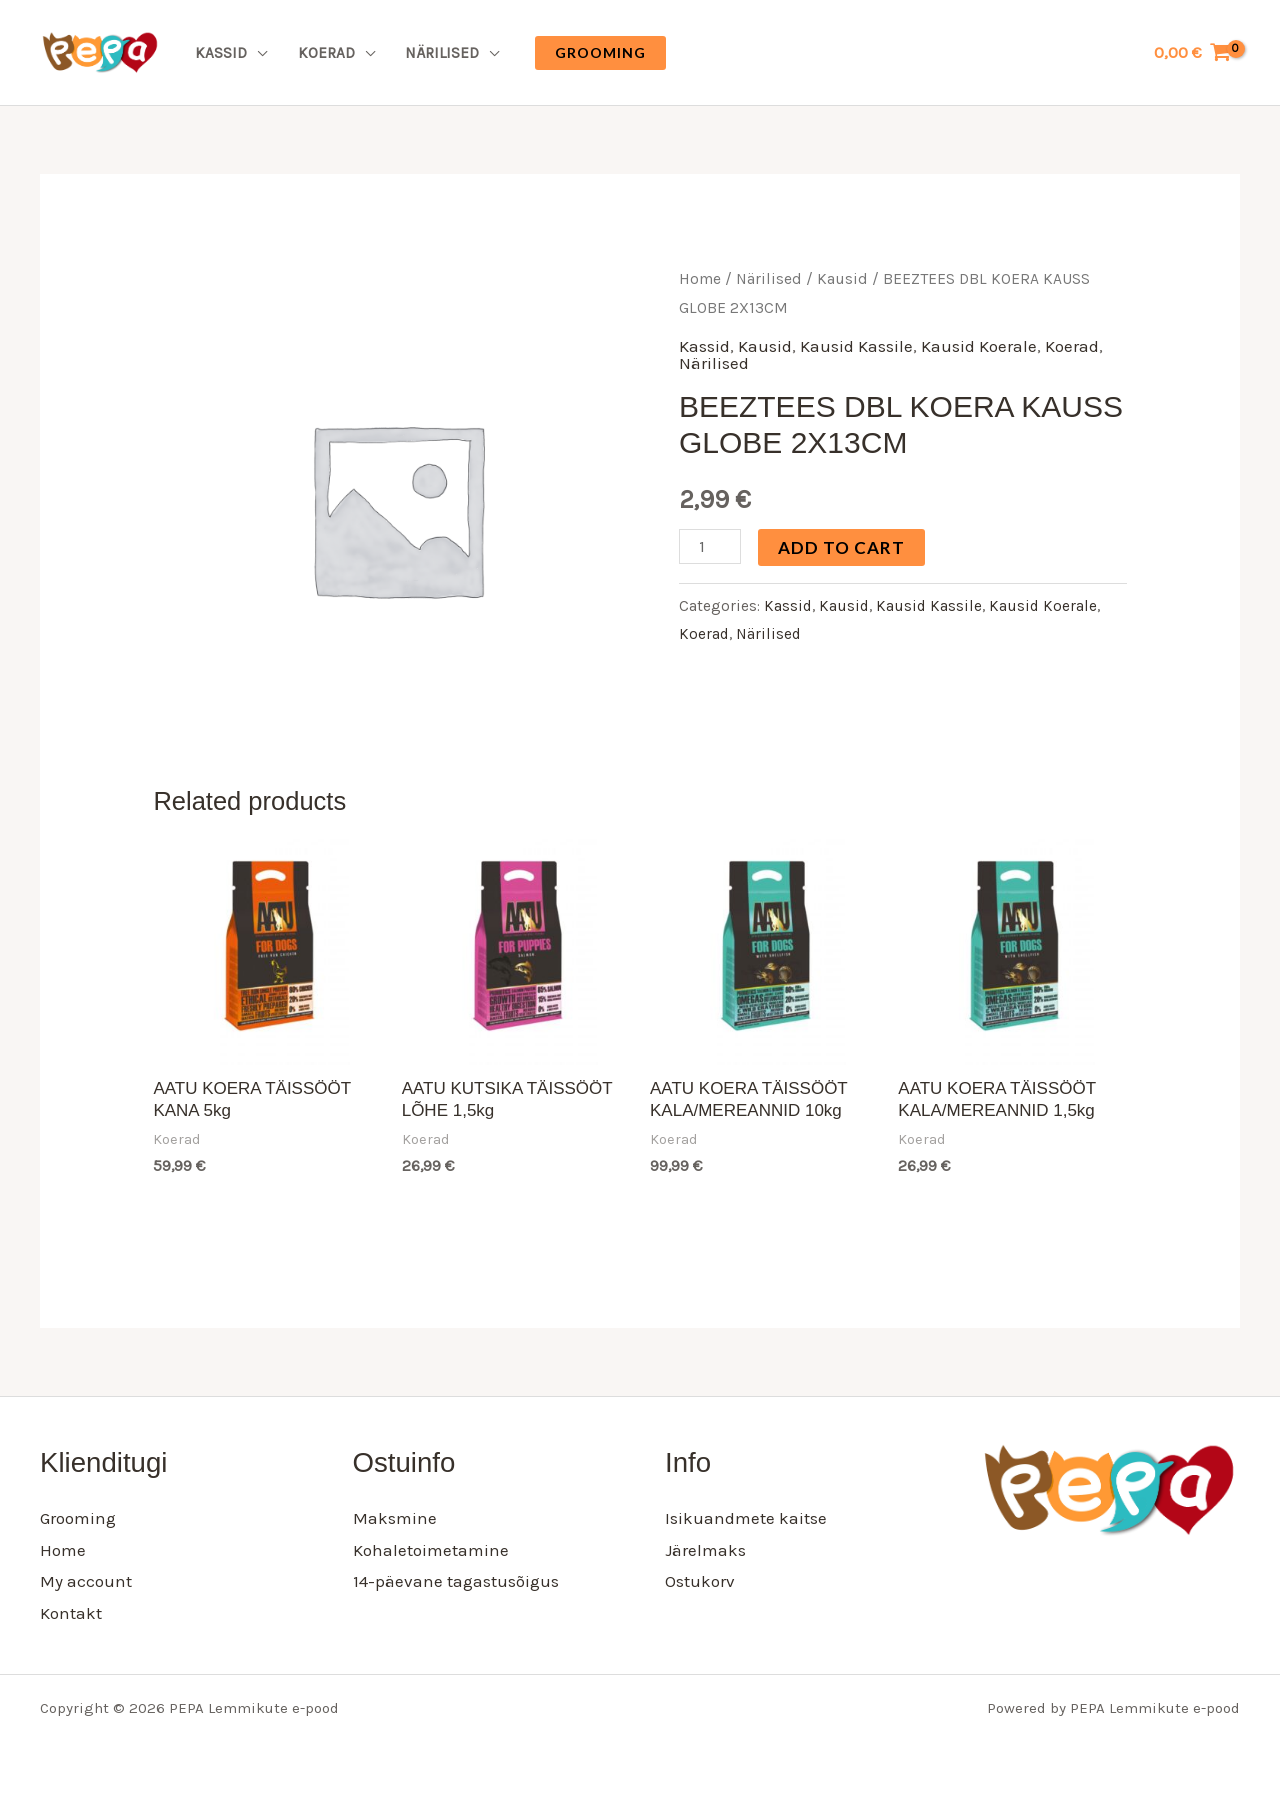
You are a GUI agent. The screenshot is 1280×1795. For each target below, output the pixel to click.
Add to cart (841, 547)
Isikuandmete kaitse (746, 1518)
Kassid (221, 53)
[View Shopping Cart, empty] (1192, 52)
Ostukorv (700, 1581)
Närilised (442, 53)
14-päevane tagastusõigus (456, 1581)
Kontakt (71, 1613)
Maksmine (395, 1518)
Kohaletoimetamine (431, 1550)
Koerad (326, 53)
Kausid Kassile (856, 346)
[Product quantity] (710, 546)
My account (86, 1581)
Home (700, 279)
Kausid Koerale (979, 346)
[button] (600, 53)
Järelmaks (705, 1550)
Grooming (78, 1518)
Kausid (842, 279)
